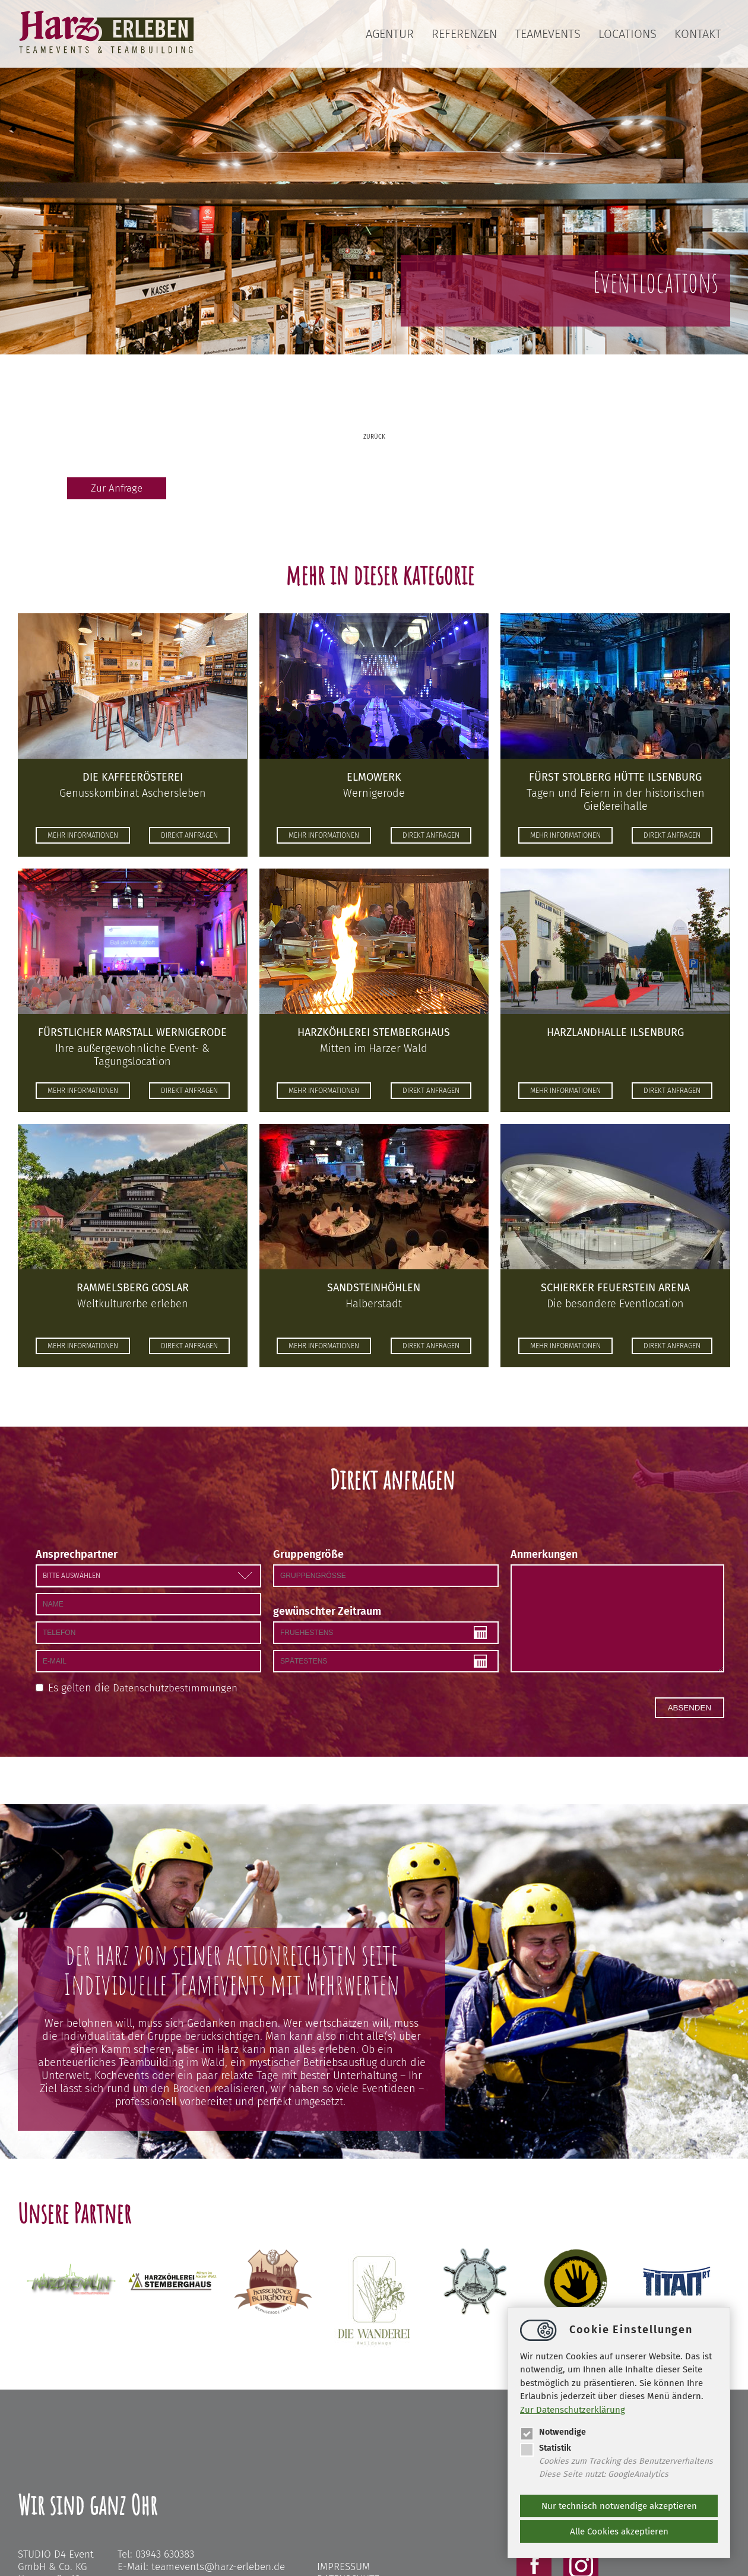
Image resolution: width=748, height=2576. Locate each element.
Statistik (546, 2446)
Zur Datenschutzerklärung (572, 2408)
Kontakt (697, 34)
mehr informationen (77, 837)
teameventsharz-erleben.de (218, 2567)
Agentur (390, 34)
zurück (374, 437)
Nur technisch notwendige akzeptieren (619, 2506)
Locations (627, 34)
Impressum (343, 2567)
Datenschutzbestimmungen (178, 1688)
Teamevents (548, 34)
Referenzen (464, 34)
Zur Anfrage (114, 488)
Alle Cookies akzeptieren (619, 2531)
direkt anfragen (195, 837)
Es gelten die (145, 1688)
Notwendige (554, 2430)
